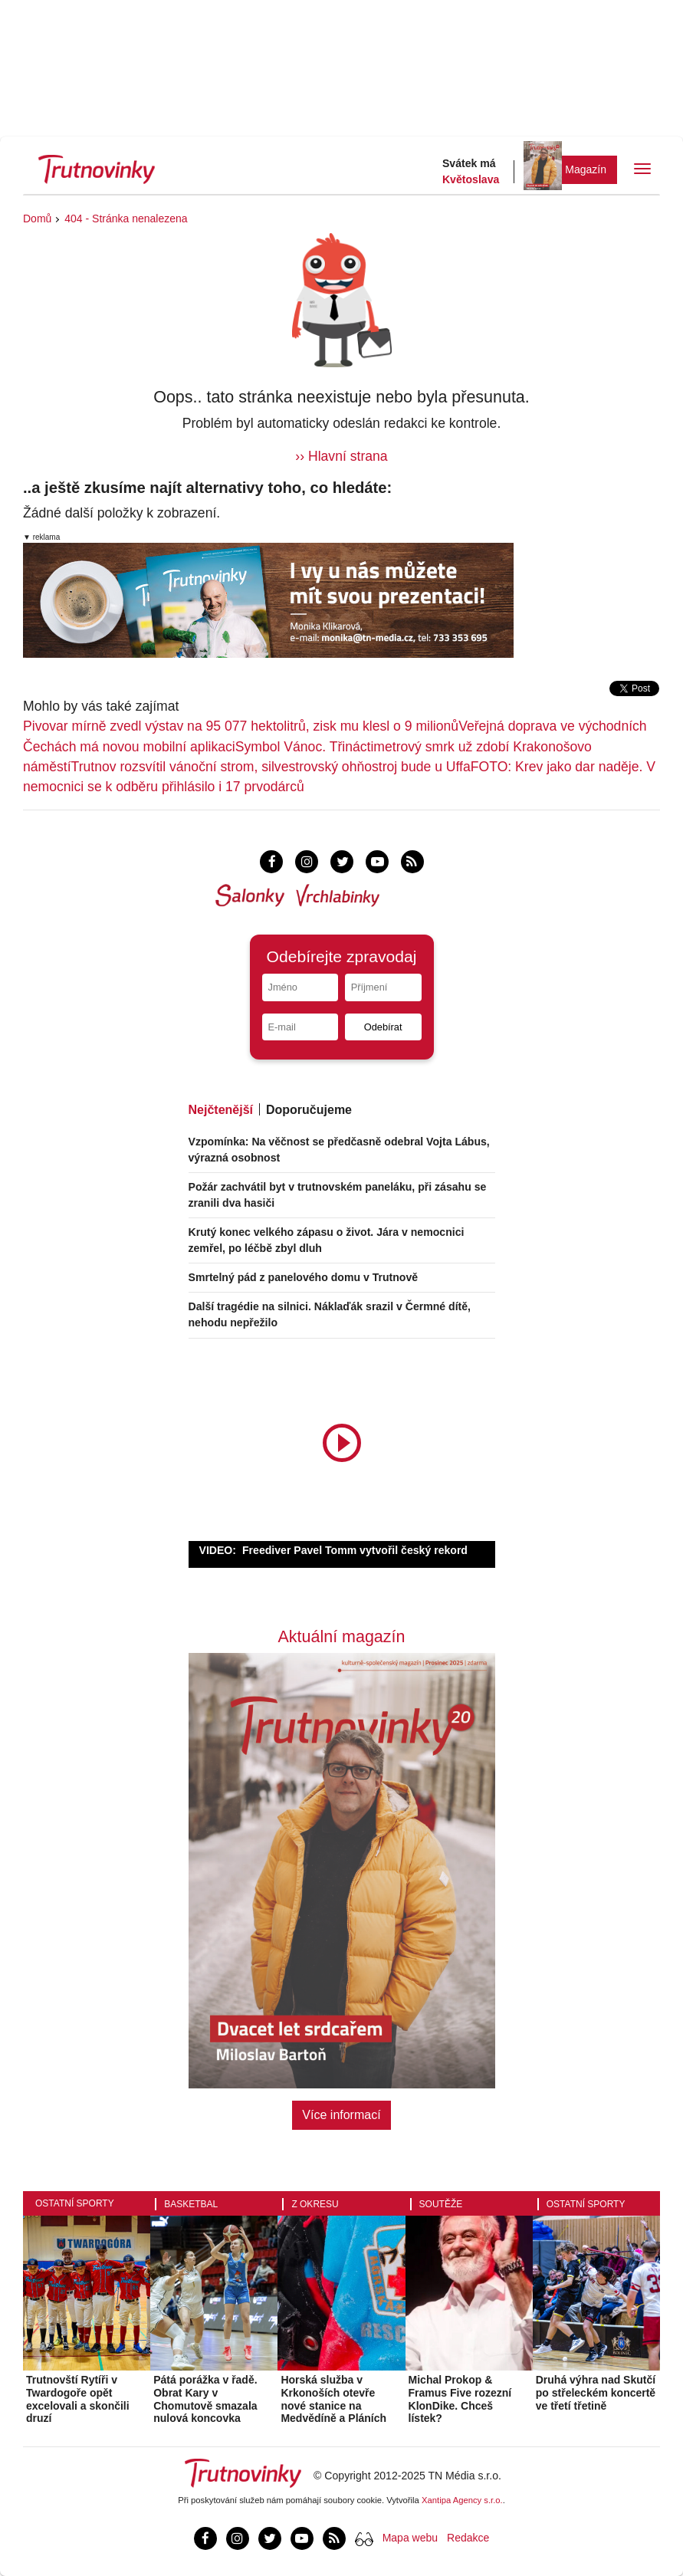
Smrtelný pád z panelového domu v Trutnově (304, 1277)
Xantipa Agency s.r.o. (462, 2500)
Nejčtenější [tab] (221, 1109)
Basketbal (191, 2204)
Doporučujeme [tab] (309, 1109)
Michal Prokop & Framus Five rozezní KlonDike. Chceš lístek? (460, 2399)
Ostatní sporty (74, 2203)
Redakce (468, 2538)
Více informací (341, 2114)
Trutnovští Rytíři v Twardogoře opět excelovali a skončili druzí (78, 2399)
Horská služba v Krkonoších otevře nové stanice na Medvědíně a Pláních (333, 2399)
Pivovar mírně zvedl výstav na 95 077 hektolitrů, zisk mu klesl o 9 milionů (240, 726)
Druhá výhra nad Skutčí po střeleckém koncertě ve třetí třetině (595, 2393)
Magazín (585, 169)
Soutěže (441, 2204)
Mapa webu (410, 2538)
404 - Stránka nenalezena (125, 218)
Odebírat (383, 1027)
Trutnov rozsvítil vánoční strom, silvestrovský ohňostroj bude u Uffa (271, 766)
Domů (37, 218)
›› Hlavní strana (341, 456)
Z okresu (314, 2204)
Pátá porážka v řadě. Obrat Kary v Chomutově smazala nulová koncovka (205, 2399)
